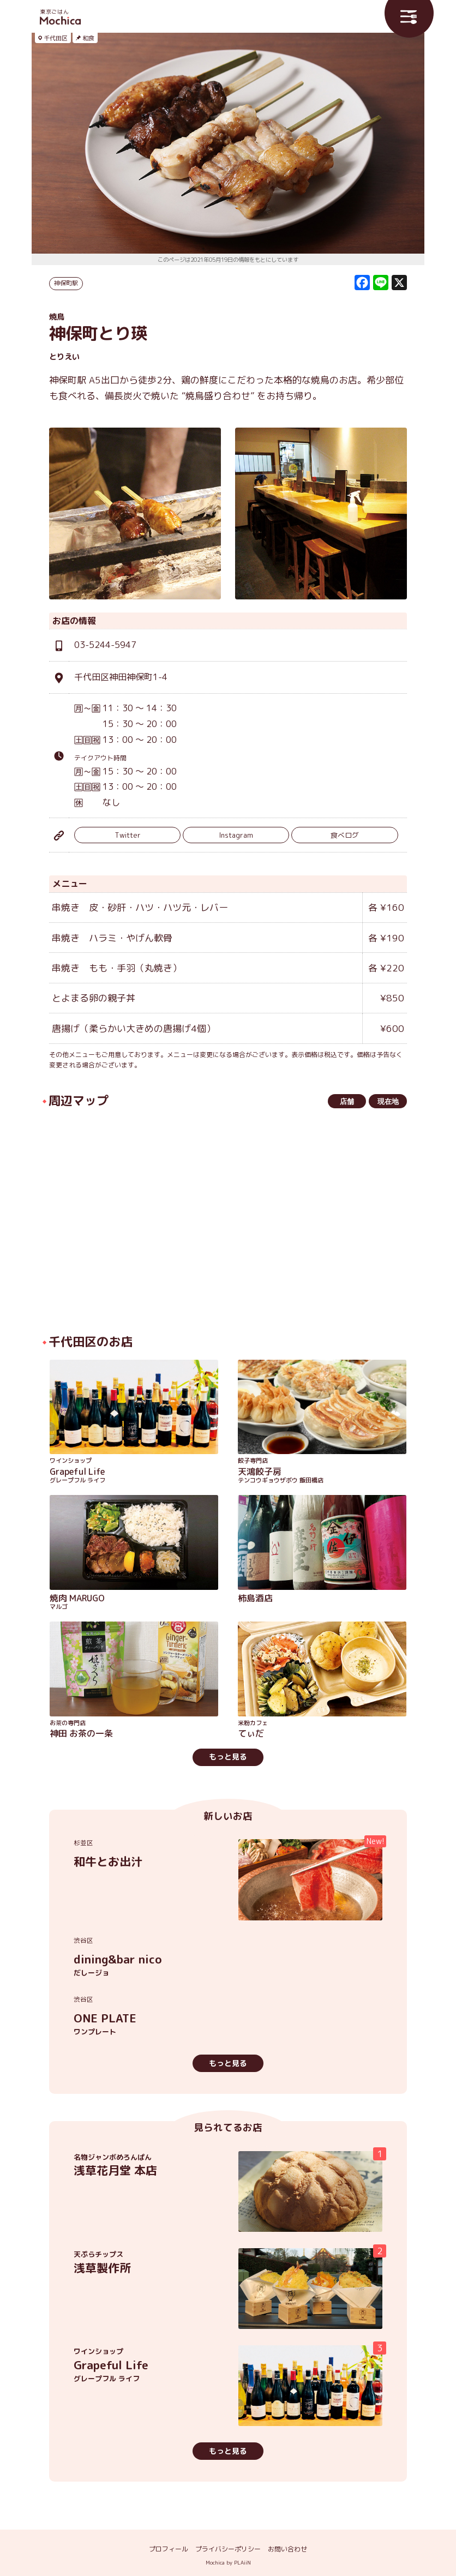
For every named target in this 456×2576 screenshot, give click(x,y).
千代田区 (56, 38)
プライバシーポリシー (228, 2549)
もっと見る (228, 1756)
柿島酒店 (255, 1598)
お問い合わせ (287, 2549)
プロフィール (168, 2549)
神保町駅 (66, 283)
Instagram (236, 835)
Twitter (128, 835)
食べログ (345, 835)
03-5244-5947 (105, 645)
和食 (88, 38)
